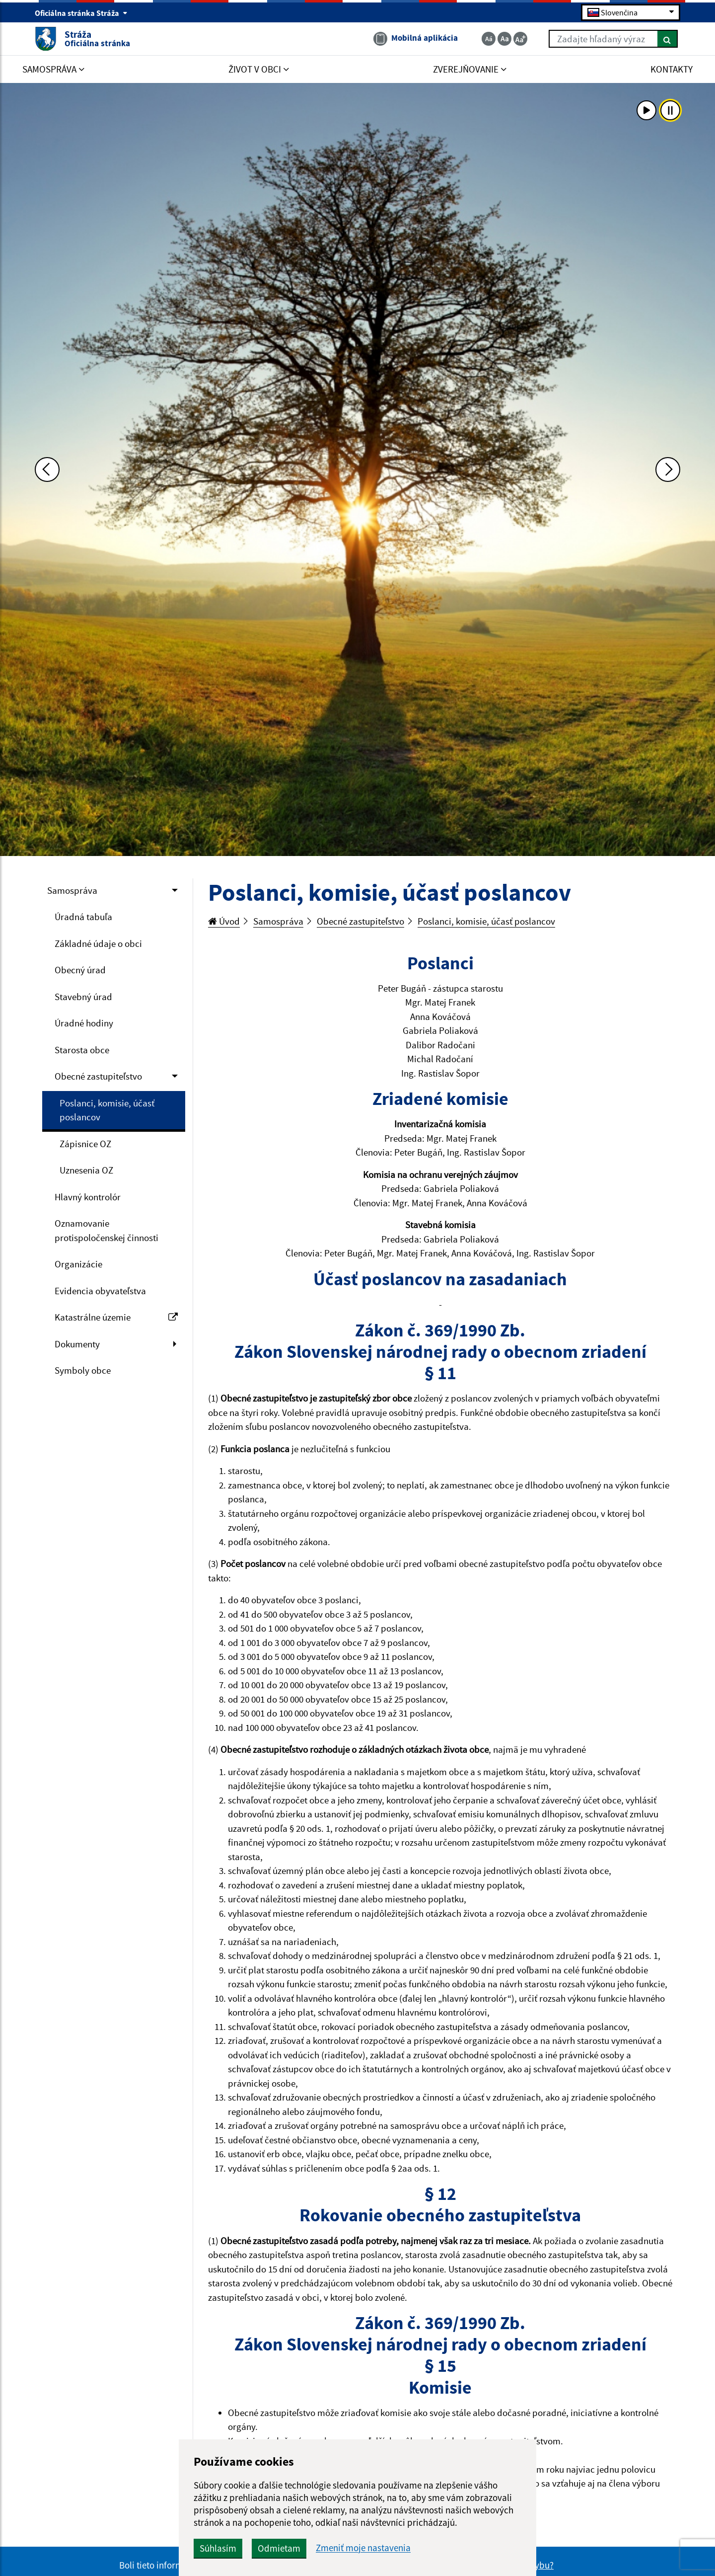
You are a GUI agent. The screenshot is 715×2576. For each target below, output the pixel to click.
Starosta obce (82, 1050)
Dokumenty (77, 1344)
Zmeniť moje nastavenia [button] (363, 2548)
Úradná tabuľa (83, 917)
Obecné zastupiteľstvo (98, 1076)
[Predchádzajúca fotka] (47, 469)
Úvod (224, 921)
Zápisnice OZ (85, 1144)
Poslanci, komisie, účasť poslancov (107, 1110)
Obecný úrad (80, 970)
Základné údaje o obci (98, 943)
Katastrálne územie (116, 1317)
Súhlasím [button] (218, 2548)
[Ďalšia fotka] (667, 469)
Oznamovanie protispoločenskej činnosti (106, 1230)
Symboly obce (83, 1370)
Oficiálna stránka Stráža (81, 13)
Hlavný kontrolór (88, 1197)
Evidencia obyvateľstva (100, 1291)
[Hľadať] (667, 39)
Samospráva (72, 890)
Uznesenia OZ (86, 1170)
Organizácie (78, 1264)
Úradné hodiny (84, 1023)
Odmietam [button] (279, 2548)
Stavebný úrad (83, 997)
